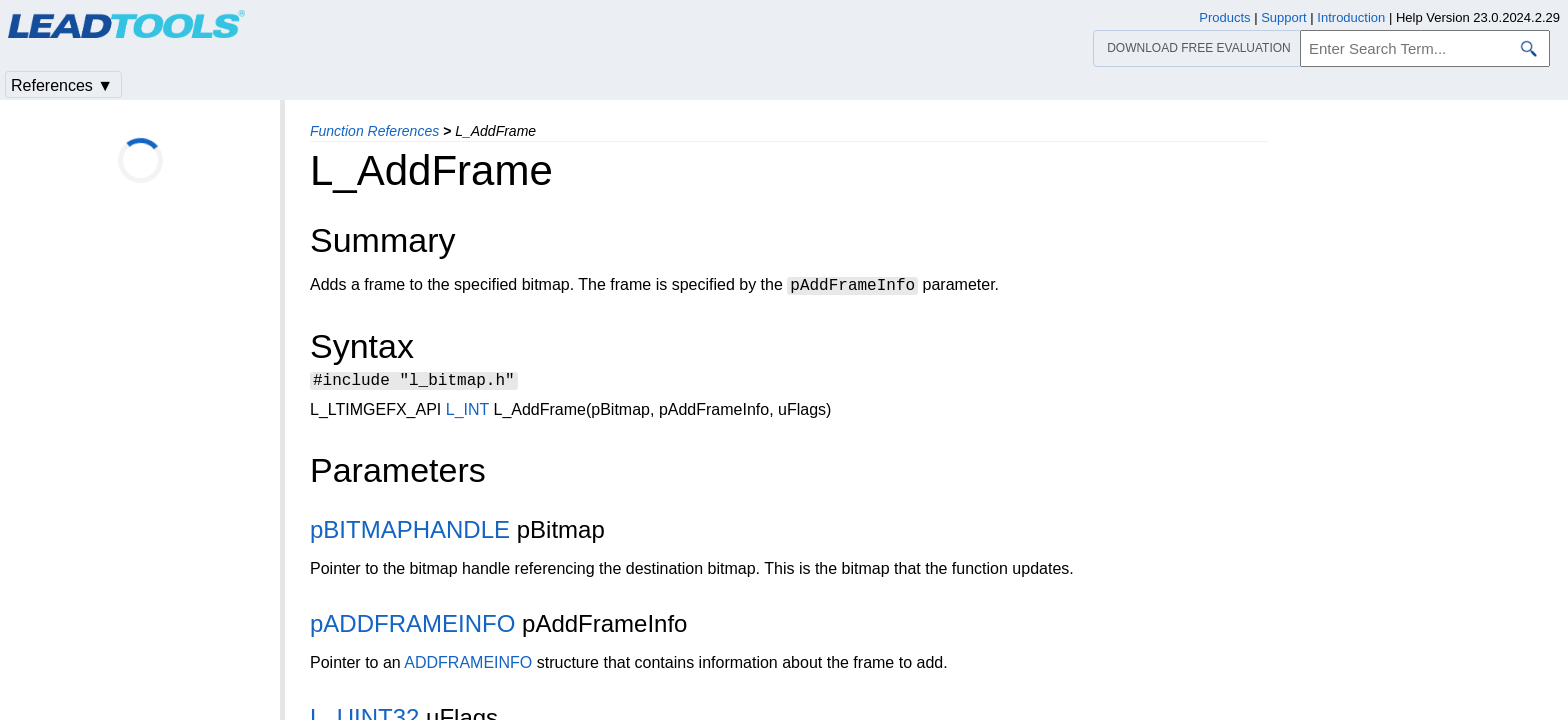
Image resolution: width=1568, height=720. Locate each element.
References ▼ (62, 85)
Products (1224, 17)
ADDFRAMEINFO (468, 665)
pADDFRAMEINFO (412, 626)
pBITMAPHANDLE (410, 532)
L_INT (467, 412)
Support (1284, 17)
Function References (374, 131)
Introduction (1351, 17)
